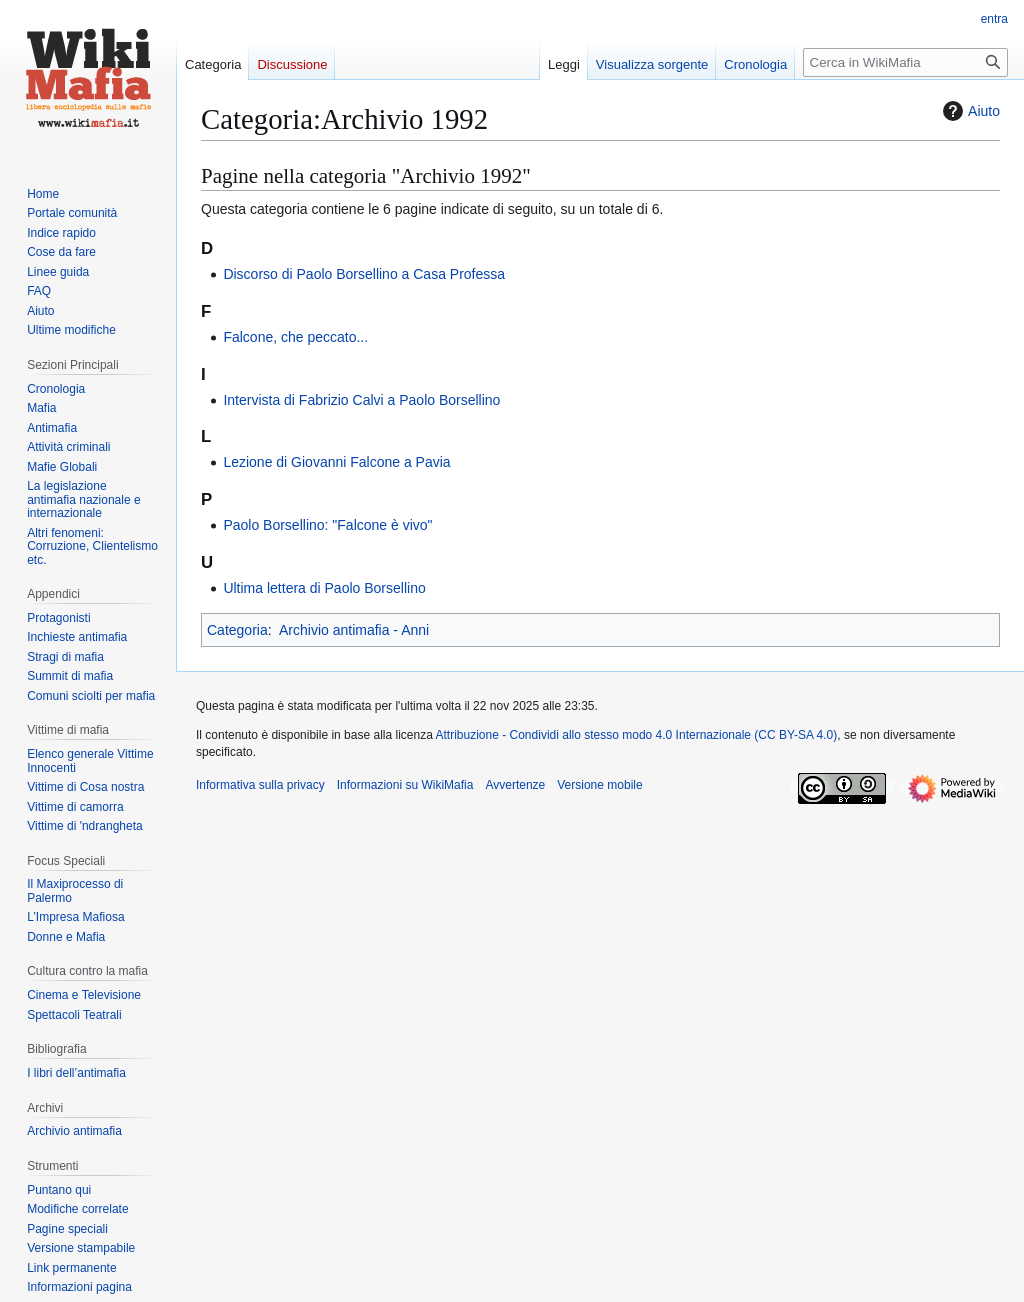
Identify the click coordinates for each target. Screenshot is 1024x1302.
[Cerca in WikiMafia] (905, 62)
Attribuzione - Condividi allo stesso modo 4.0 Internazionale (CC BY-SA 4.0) (637, 735)
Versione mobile (599, 785)
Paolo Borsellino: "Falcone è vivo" (327, 525)
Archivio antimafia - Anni (354, 630)
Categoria (237, 630)
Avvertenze (515, 785)
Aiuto (969, 111)
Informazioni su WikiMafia (405, 785)
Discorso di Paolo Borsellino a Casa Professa (364, 274)
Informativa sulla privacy (260, 785)
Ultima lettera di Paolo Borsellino (324, 588)
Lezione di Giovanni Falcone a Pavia (336, 462)
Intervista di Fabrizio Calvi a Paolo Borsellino (361, 400)
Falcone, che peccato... (295, 337)
